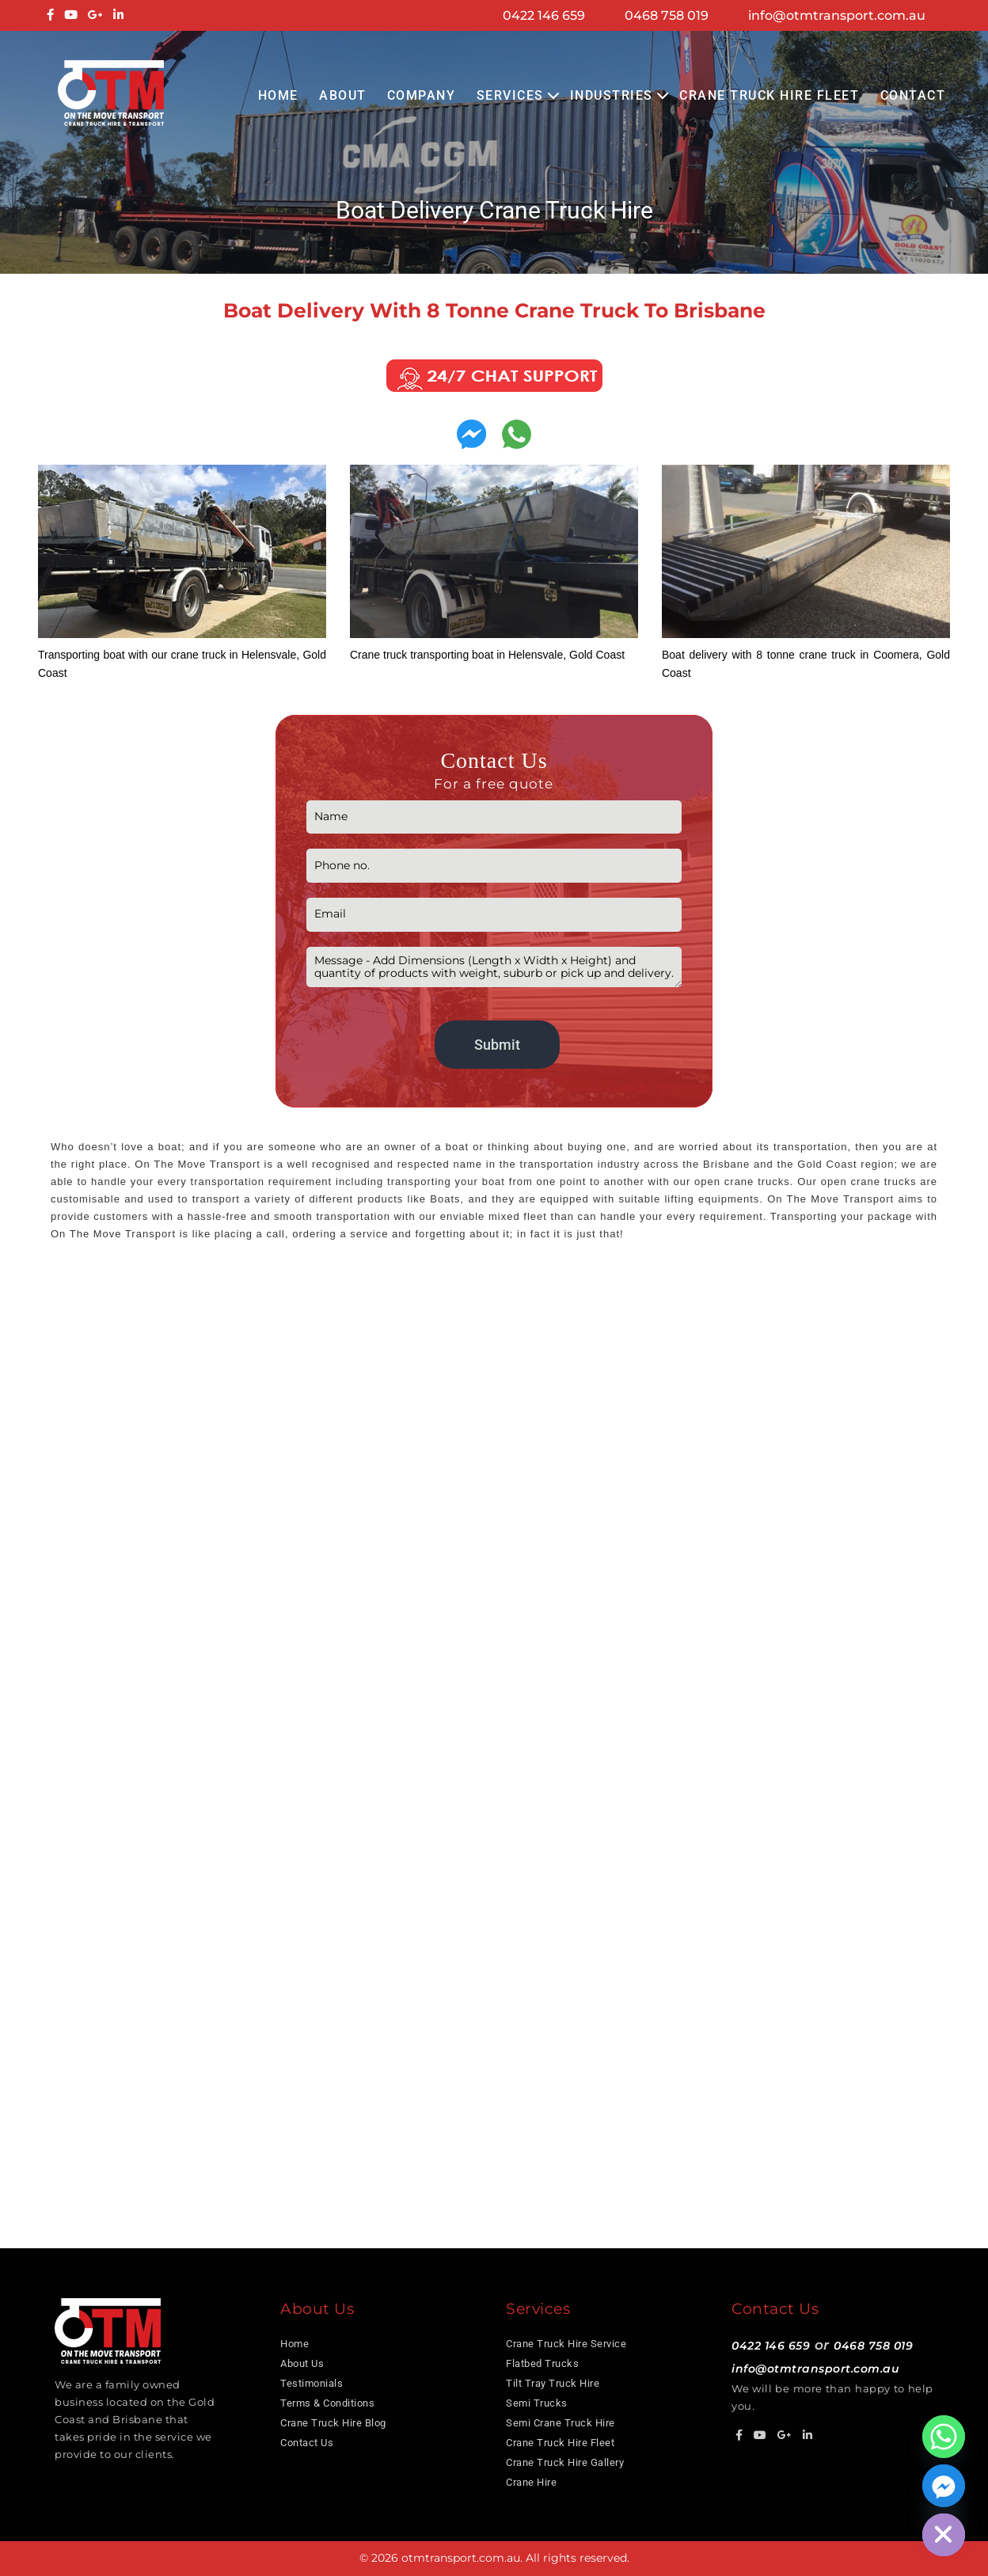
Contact (913, 95)
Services (510, 95)
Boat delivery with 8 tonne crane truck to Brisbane (494, 310)
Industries (611, 95)
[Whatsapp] (943, 2436)
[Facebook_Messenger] (943, 2485)
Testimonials (311, 2383)
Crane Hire (531, 2482)
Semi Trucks (537, 2403)
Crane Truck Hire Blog (333, 2423)
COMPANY (421, 95)
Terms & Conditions (327, 2403)
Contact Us (306, 2443)
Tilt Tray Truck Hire (552, 2383)
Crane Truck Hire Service (566, 2344)
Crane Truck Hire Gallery (565, 2462)
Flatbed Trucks (542, 2363)
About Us (302, 2363)
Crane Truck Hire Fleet (769, 95)
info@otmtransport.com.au (836, 15)
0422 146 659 (544, 15)
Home (278, 95)
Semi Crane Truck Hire (560, 2423)
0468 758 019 (667, 15)
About (343, 95)
